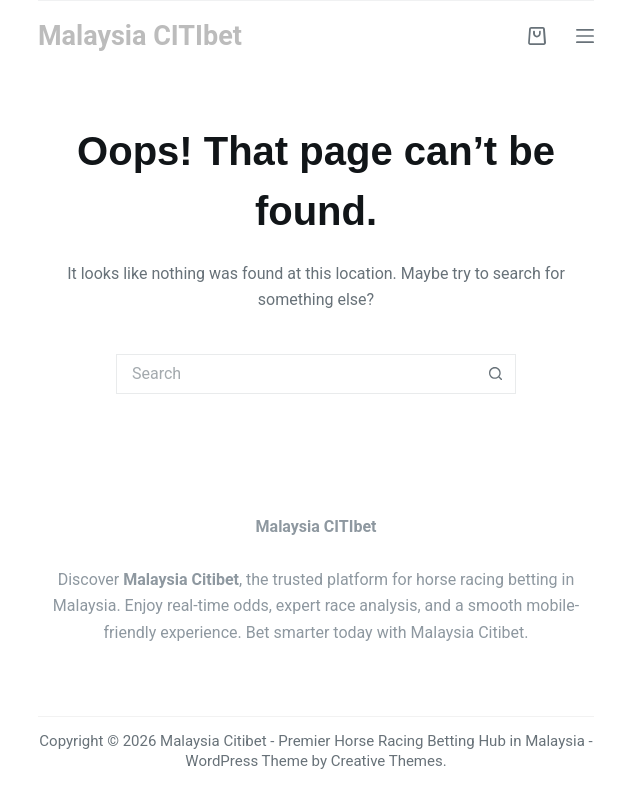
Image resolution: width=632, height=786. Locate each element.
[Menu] (585, 36)
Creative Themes (387, 761)
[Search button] (496, 374)
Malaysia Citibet (468, 632)
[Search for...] (296, 374)
